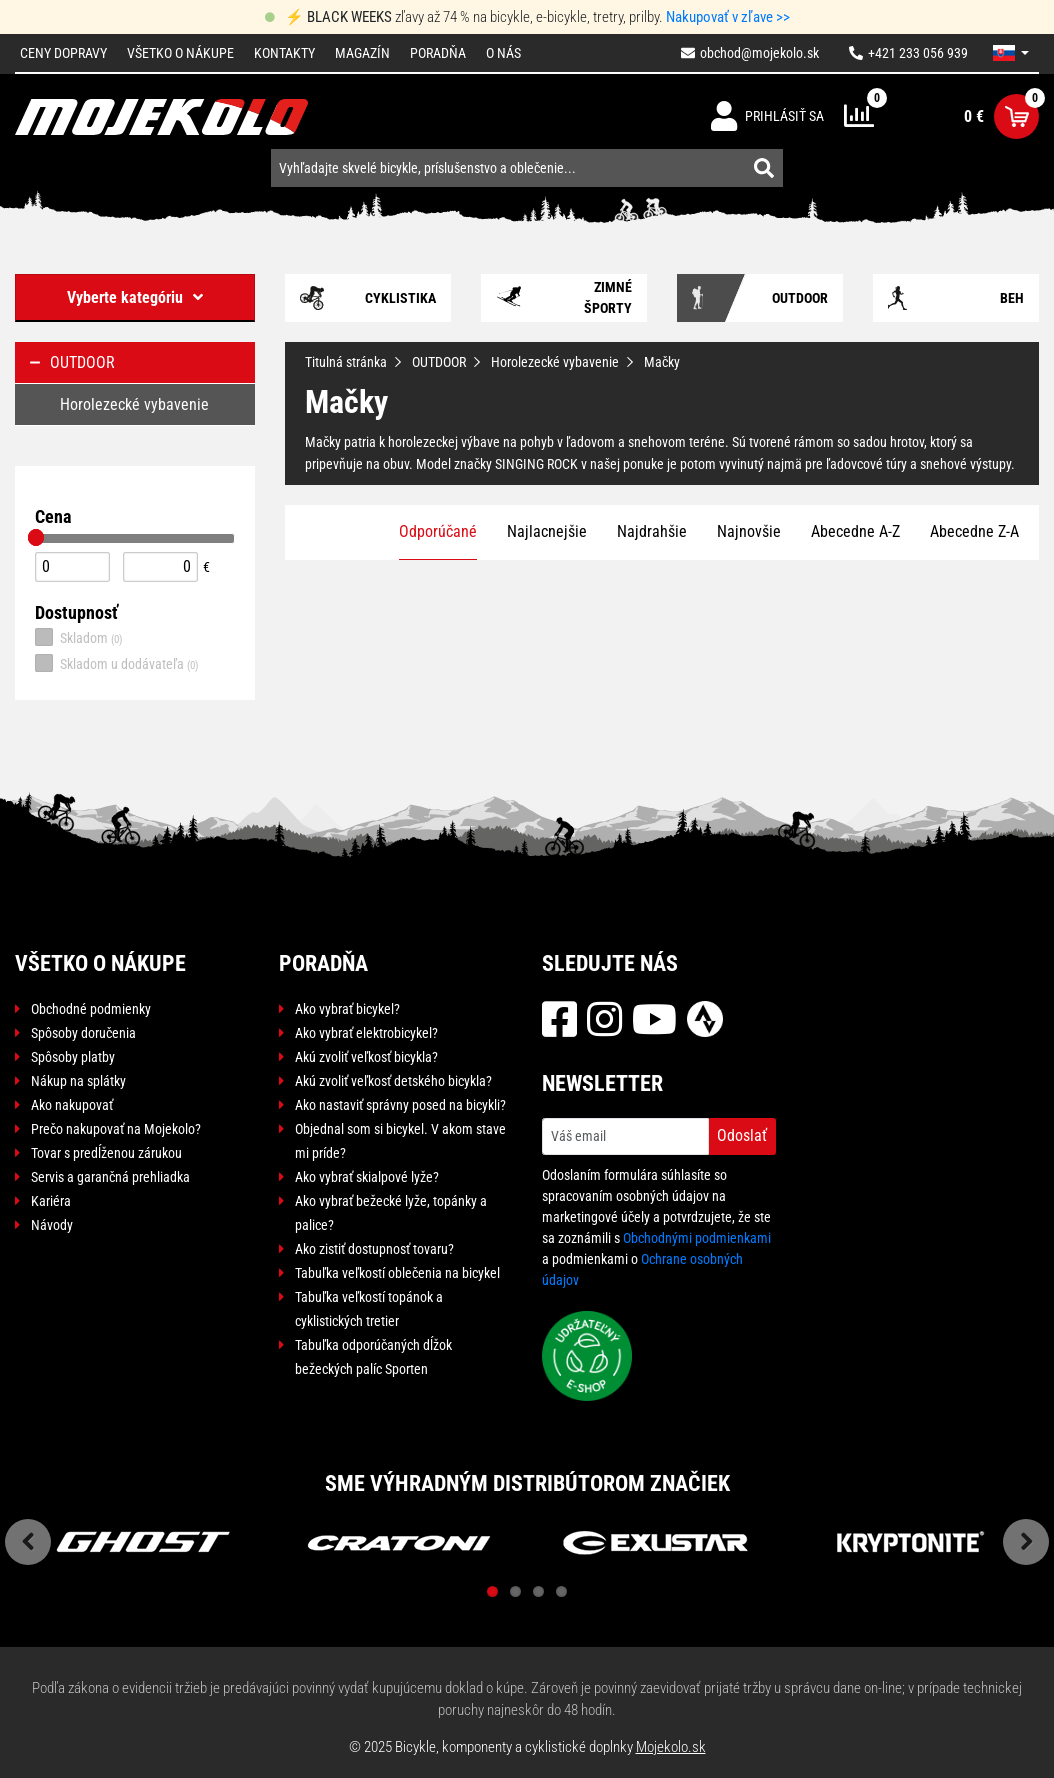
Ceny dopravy (63, 53)
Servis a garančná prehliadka (110, 1177)
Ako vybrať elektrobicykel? (366, 1033)
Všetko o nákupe (180, 53)
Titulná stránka (346, 362)
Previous (28, 1542)
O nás (503, 53)
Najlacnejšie (547, 531)
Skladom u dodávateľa (117, 663)
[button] (1011, 53)
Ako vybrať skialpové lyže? (367, 1177)
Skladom (79, 637)
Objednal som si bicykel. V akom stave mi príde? (400, 1141)
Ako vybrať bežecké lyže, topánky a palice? (391, 1213)
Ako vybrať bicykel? (347, 1009)
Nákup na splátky (78, 1081)
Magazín (362, 53)
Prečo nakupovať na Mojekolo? (116, 1129)
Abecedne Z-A (974, 531)
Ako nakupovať (72, 1105)
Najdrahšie (652, 531)
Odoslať (742, 1135)
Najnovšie (749, 531)
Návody (52, 1225)
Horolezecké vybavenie (555, 362)
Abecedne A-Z (855, 531)
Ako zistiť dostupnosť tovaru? (374, 1249)
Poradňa (438, 53)
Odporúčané (438, 531)
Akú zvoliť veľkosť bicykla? (366, 1057)
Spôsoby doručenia (83, 1033)
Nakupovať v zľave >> (728, 17)
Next (1026, 1542)
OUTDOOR (439, 362)
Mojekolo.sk (671, 1747)
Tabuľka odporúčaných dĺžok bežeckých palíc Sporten (373, 1357)
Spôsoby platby (73, 1057)
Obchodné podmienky (91, 1009)
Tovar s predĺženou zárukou (106, 1153)
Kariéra (51, 1201)
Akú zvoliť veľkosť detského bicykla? (393, 1081)
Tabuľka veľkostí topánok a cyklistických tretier (369, 1309)
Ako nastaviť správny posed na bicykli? (400, 1105)
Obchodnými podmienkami (697, 1238)
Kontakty (284, 53)
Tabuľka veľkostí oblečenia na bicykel (397, 1273)
